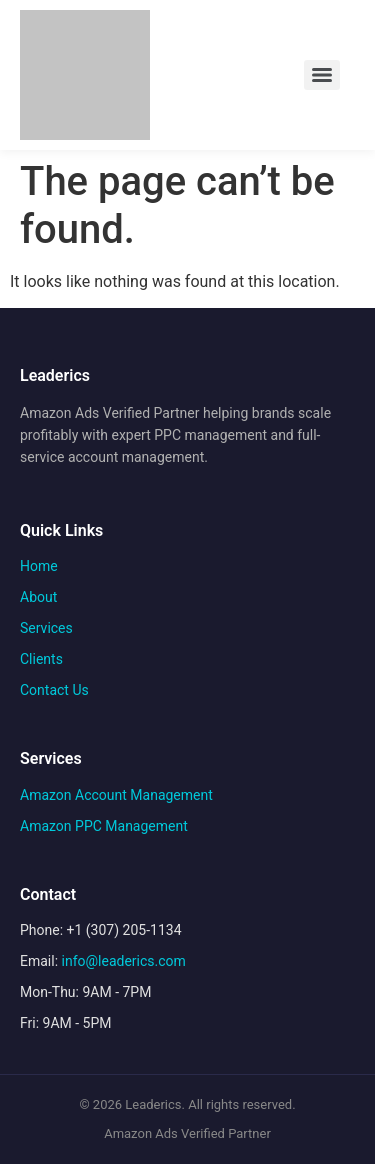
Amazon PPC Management (104, 826)
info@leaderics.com (124, 961)
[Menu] (322, 75)
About (38, 597)
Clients (41, 659)
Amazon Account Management (116, 795)
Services (46, 628)
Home (39, 566)
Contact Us (54, 690)
